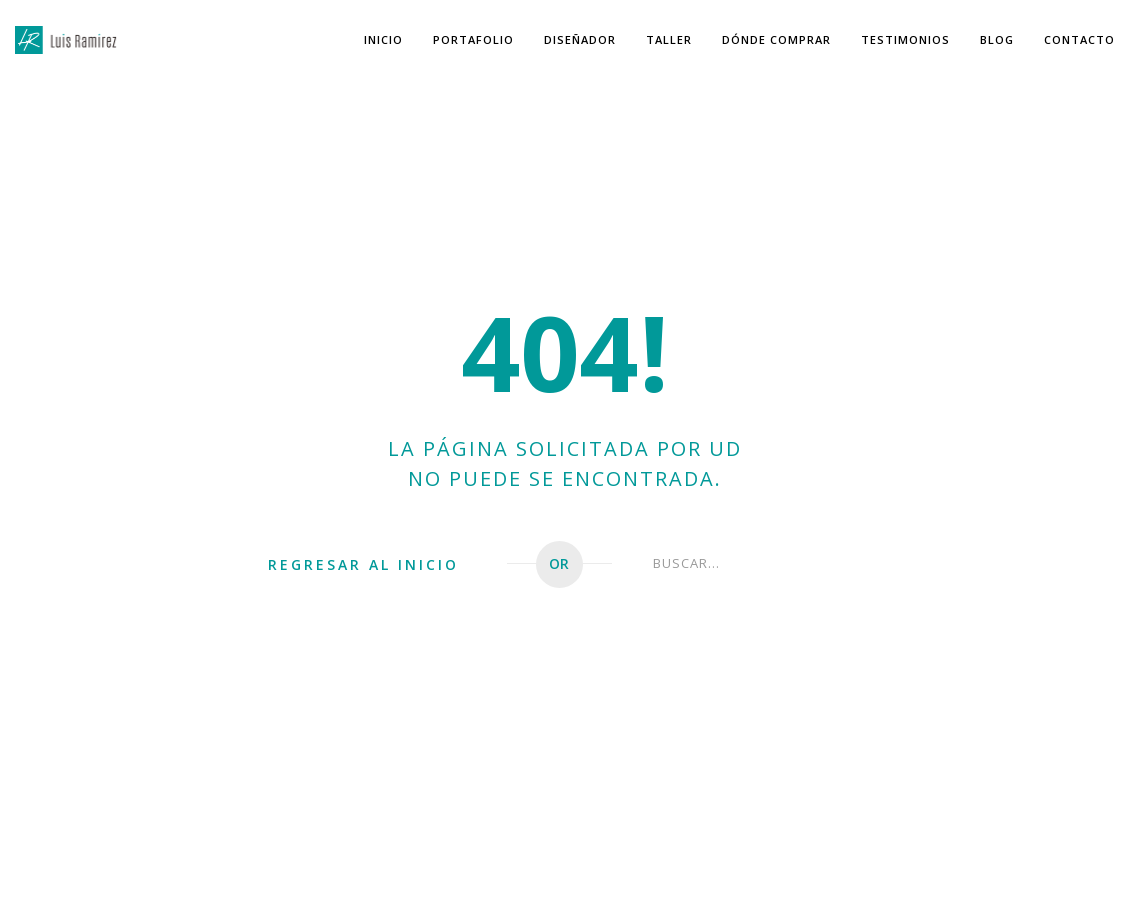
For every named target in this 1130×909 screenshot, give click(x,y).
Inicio (383, 39)
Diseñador (580, 39)
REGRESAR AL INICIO (363, 564)
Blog (997, 39)
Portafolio (473, 39)
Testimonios (905, 39)
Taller (669, 39)
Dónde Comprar (776, 39)
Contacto (1079, 39)
